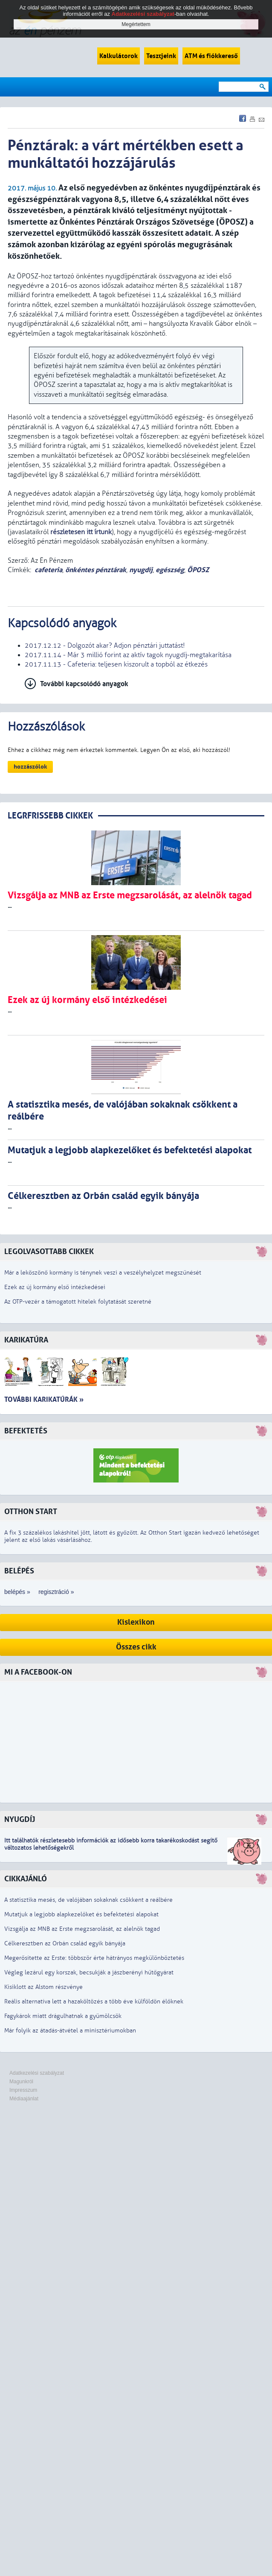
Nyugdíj (19, 1819)
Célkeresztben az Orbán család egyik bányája (64, 1943)
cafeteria (48, 570)
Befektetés (25, 1431)
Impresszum (23, 2090)
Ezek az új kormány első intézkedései (54, 1287)
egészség (170, 570)
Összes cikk (136, 1647)
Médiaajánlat (23, 2099)
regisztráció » (56, 1591)
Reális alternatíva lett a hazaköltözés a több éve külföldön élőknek (93, 2001)
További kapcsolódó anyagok (84, 684)
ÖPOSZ (198, 570)
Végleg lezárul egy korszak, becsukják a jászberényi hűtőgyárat (89, 1972)
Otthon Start (30, 1511)
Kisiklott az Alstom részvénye (43, 1987)
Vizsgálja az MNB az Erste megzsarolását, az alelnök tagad (82, 1929)
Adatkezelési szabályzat (36, 2073)
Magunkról (21, 2082)
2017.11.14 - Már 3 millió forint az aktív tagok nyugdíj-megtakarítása (128, 655)
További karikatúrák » (44, 1399)
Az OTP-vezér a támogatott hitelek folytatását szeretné (77, 1301)
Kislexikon (136, 1622)
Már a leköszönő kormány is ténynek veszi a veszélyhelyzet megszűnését (102, 1272)
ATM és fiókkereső (211, 56)
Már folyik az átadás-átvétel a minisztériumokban (70, 2030)
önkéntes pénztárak (95, 570)
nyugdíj (141, 570)
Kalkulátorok (118, 56)
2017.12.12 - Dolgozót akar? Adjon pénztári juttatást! (105, 645)
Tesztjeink (161, 56)
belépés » (17, 1591)
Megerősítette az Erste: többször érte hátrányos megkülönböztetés (94, 1958)
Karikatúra (26, 1340)
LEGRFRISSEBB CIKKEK (50, 816)
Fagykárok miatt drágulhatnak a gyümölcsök (63, 2016)
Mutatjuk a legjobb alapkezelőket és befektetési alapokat (81, 1914)
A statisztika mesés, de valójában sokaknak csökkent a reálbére (88, 1899)
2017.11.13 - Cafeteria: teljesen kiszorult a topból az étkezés (116, 664)
